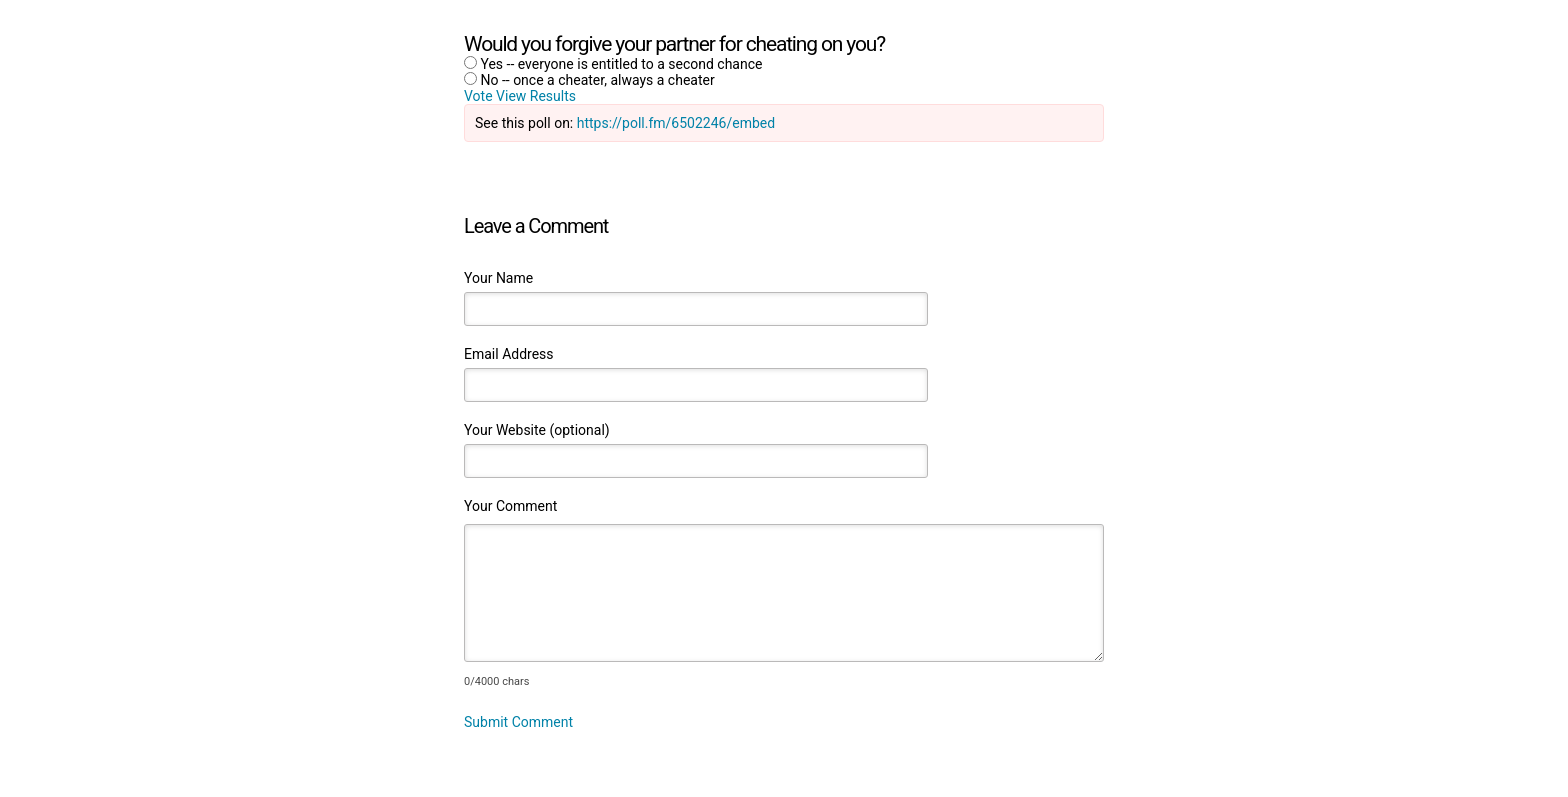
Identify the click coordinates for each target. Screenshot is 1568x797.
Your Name (498, 278)
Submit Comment (518, 722)
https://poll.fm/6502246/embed (676, 123)
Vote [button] (480, 96)
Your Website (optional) (537, 430)
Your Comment (510, 506)
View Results (536, 96)
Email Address (509, 354)
